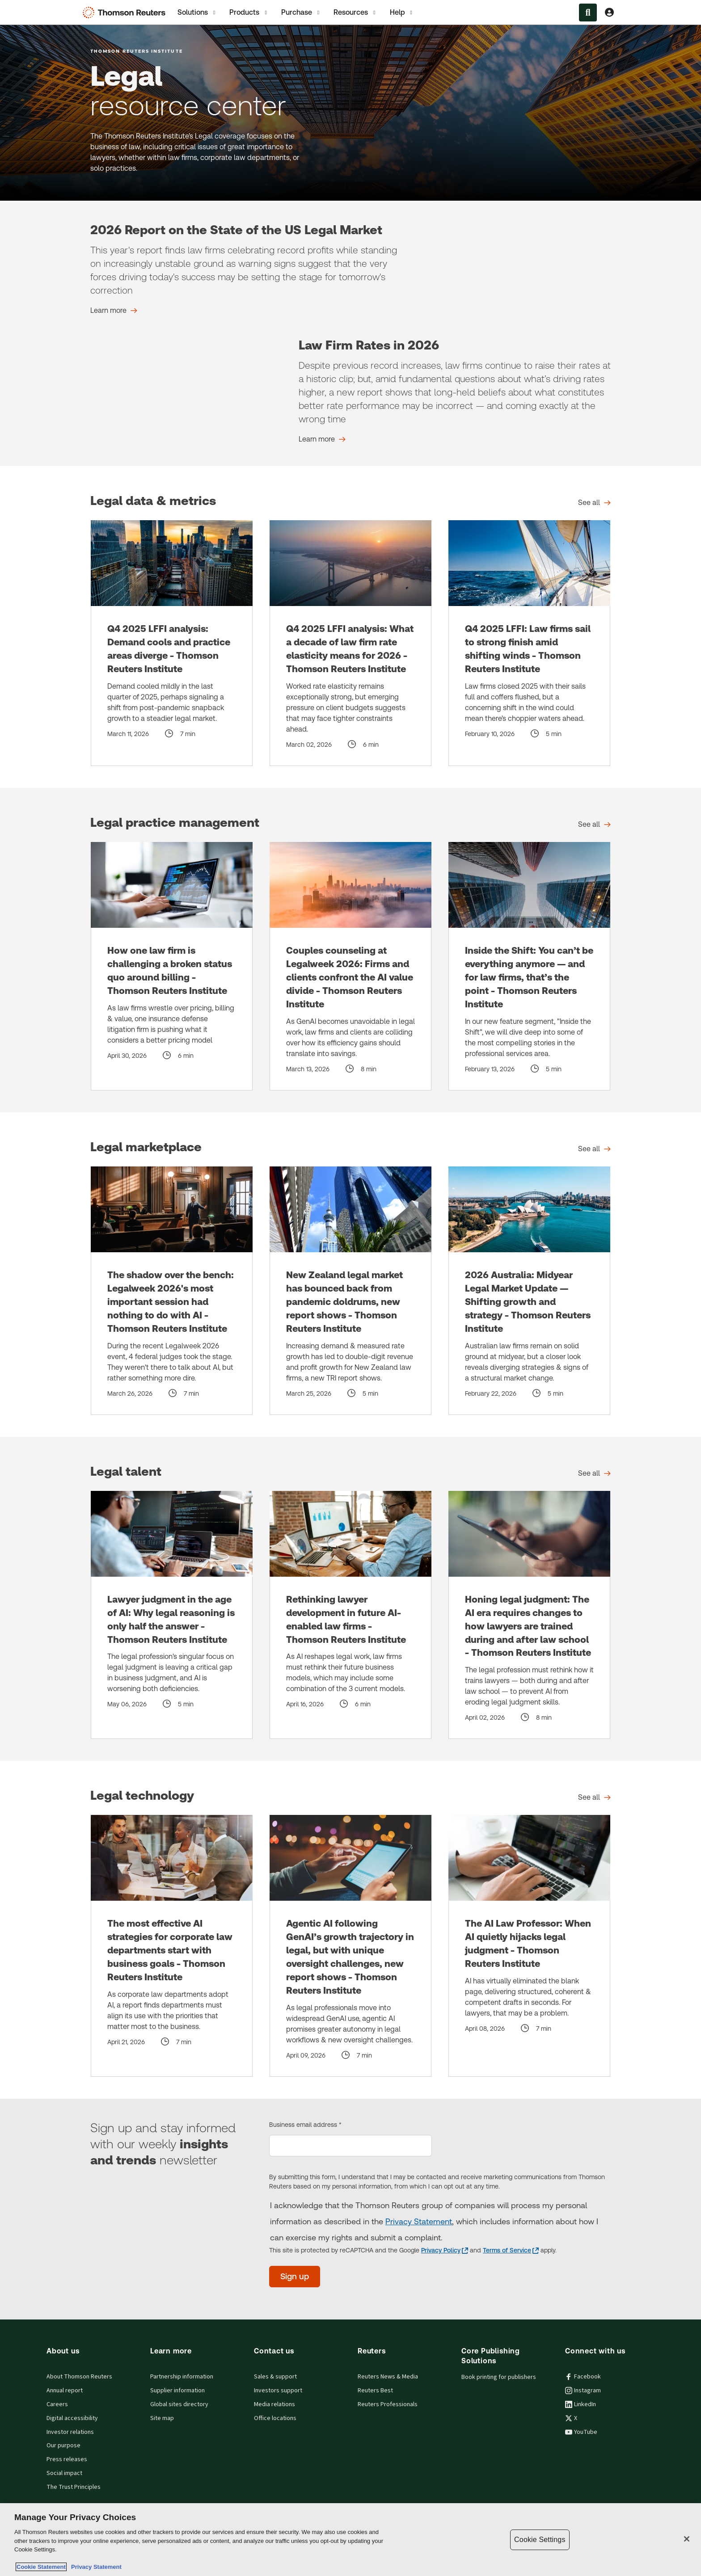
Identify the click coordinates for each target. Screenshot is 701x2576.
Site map (162, 2418)
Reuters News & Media (388, 2377)
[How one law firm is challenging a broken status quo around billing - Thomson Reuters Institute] (172, 966)
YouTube (581, 2432)
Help (402, 12)
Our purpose (63, 2445)
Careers (57, 2404)
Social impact (64, 2473)
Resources (355, 12)
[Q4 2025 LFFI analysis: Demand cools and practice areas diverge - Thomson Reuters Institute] (172, 643)
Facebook (583, 2377)
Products (248, 12)
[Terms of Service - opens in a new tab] (511, 2250)
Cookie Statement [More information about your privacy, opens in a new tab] (41, 2566)
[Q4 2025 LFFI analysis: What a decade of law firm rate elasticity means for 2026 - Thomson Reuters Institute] (350, 643)
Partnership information (181, 2377)
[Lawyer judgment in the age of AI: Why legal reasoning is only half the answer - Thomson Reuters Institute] (172, 1615)
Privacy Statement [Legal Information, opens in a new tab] (95, 2566)
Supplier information (177, 2391)
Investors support (278, 2391)
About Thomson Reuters (79, 2377)
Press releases (66, 2459)
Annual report (64, 2391)
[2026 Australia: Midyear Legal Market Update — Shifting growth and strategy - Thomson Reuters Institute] (529, 1290)
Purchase (301, 12)
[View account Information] (609, 12)
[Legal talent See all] (594, 1473)
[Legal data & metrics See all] (594, 502)
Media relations (274, 2404)
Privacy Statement (418, 2221)
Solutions (197, 12)
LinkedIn (580, 2404)
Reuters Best (375, 2391)
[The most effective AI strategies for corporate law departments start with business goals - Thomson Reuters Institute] (172, 1946)
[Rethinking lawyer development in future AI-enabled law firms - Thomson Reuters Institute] (350, 1615)
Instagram (583, 2391)
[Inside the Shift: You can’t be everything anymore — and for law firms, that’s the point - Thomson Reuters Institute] (529, 966)
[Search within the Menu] (588, 12)
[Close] (687, 2539)
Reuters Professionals (388, 2404)
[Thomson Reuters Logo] (126, 12)
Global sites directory (179, 2404)
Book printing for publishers (498, 2377)
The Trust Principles (73, 2487)
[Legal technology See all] (594, 1797)
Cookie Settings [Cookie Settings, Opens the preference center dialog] (539, 2539)
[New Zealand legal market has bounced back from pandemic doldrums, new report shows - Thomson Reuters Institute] (350, 1290)
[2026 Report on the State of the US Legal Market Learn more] (113, 310)
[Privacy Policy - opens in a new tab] (444, 2250)
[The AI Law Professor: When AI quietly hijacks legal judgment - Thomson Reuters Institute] (529, 1946)
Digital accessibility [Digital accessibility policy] (72, 2418)
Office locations (275, 2418)
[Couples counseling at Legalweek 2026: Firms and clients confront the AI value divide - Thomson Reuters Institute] (350, 966)
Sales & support (275, 2377)
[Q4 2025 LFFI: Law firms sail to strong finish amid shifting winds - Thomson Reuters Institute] (529, 643)
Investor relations (70, 2432)
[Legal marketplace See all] (594, 1149)
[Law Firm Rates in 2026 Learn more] (322, 439)
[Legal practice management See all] (594, 824)
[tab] (197, 12)
